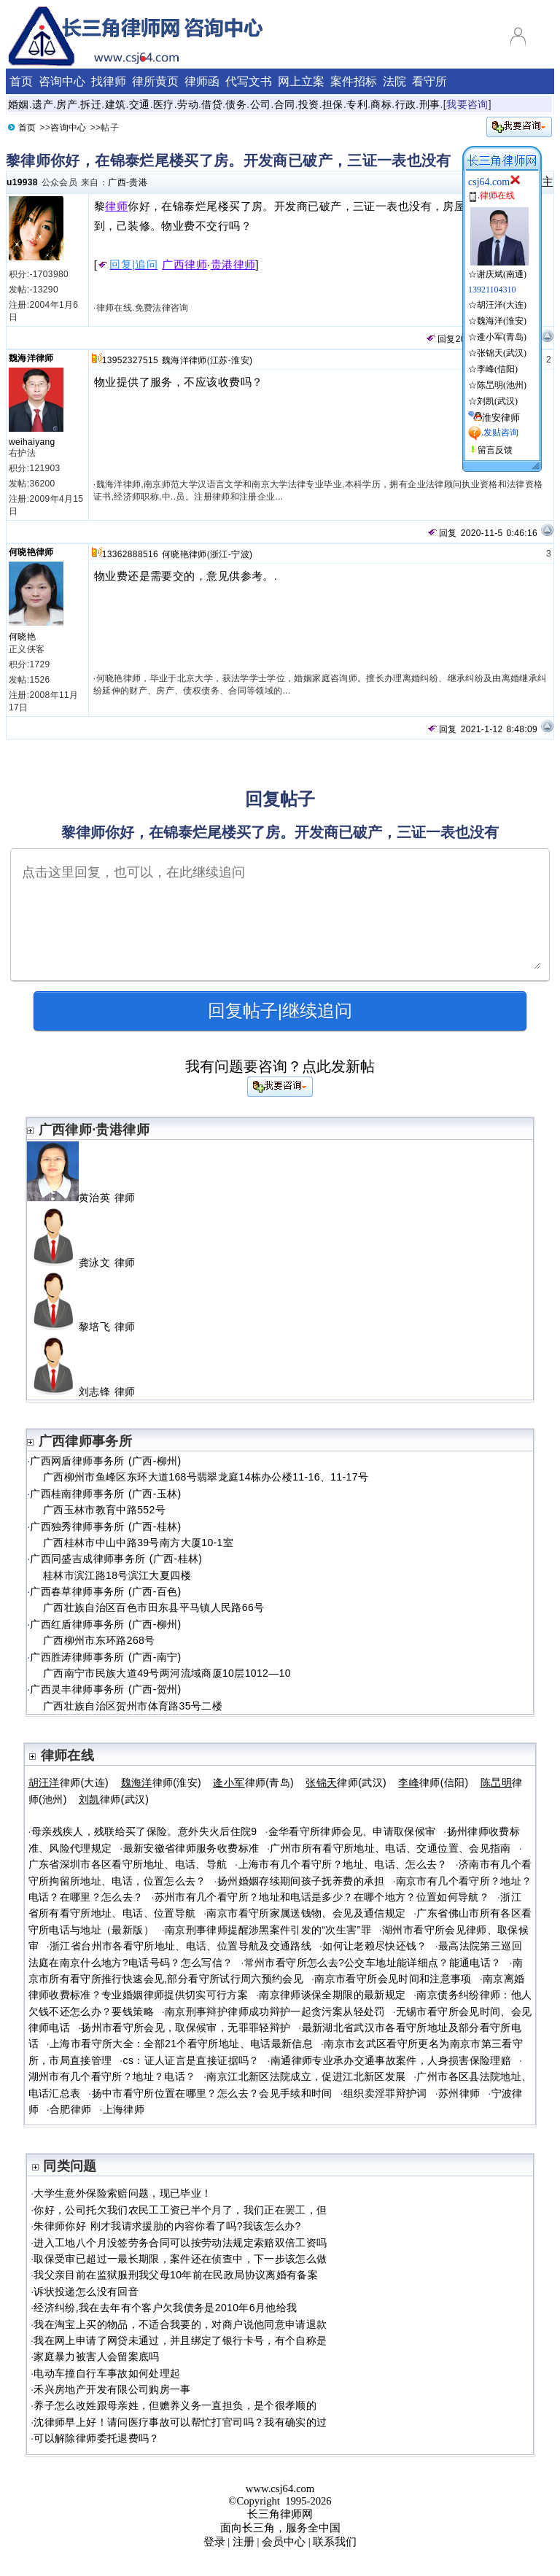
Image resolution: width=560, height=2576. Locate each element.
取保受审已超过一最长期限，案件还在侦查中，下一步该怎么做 (180, 2259)
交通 (139, 104)
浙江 (219, 554)
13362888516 (130, 554)
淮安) (241, 360)
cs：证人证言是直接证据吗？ (191, 2060)
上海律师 (123, 2109)
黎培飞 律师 (87, 1326)
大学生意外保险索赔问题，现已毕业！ (122, 2193)
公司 (260, 104)
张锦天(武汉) (501, 353)
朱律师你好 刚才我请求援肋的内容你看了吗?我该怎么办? (167, 2226)
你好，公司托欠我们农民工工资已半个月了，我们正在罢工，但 (180, 2210)
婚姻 (18, 104)
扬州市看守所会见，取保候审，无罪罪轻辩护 (185, 2027)
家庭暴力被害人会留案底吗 (96, 2356)
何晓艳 (22, 637)
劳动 (187, 104)
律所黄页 (155, 81)
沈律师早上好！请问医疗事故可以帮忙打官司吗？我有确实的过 (180, 2422)
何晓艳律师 (31, 552)
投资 (308, 104)
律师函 (201, 81)
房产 (66, 104)
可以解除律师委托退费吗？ (96, 2438)
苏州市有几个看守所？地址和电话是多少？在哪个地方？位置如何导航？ (322, 1897)
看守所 (429, 81)
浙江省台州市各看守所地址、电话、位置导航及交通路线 (180, 1946)
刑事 (429, 104)
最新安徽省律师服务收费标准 (191, 1848)
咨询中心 (62, 81)
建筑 (115, 104)
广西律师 (184, 265)
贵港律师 (233, 265)
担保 (332, 104)
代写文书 (248, 81)
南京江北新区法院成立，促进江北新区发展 (305, 2076)
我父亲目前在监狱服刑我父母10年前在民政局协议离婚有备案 (176, 2275)
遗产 (42, 104)
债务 (235, 104)
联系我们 (335, 2542)
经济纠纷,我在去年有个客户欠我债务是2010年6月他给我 (165, 2307)
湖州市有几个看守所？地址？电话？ (112, 2076)
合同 (284, 104)
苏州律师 (459, 2093)
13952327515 (130, 360)
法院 (394, 81)
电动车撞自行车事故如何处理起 (107, 2373)
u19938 (22, 182)
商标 (381, 104)
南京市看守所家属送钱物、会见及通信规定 (305, 1913)
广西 (117, 182)
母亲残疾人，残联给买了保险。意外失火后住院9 (144, 1831)
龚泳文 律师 (87, 1262)
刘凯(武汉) (497, 401)
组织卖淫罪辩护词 (385, 2093)
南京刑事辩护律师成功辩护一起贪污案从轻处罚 (275, 2011)
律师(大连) (68, 1782)
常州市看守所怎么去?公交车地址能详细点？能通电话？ (373, 1962)
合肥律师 (70, 2109)
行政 (405, 104)
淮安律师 (501, 417)
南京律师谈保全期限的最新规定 (332, 1995)
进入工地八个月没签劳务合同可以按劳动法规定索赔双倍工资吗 (180, 2243)
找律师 (108, 81)
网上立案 (301, 81)
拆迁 (90, 104)
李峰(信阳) (497, 369)
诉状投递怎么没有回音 (86, 2291)
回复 (440, 339)
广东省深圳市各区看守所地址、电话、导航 (128, 1864)
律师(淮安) (161, 1782)
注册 (243, 2542)
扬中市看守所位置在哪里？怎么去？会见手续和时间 (212, 2093)
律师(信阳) (433, 1782)
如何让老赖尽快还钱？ (374, 1946)
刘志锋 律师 (87, 1391)
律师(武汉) (346, 1782)
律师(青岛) (253, 1782)
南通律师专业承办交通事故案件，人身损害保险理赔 (391, 2060)
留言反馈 (495, 450)
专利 (357, 104)
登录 (214, 2542)
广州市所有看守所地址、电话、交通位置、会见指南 (390, 1848)
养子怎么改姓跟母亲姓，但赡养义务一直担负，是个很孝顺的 (175, 2405)
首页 (21, 81)
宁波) (241, 554)
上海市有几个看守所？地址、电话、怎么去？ (343, 1864)
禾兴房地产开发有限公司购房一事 (112, 2389)
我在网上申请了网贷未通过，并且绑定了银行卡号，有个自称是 (180, 2340)
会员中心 (284, 2542)
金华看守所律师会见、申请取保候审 (352, 1831)
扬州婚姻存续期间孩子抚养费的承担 (301, 1881)
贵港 (138, 182)
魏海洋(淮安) (501, 321)
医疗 (163, 104)
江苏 (219, 360)
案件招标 (353, 81)
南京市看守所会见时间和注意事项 (392, 1979)
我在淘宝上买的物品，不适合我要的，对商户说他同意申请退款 (180, 2324)
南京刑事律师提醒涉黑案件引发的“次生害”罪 (268, 1930)
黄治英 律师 (87, 1197)
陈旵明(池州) (501, 385)
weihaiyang (32, 442)
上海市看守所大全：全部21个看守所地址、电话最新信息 (181, 2043)
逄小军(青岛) (501, 337)
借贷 (211, 104)
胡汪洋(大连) (501, 305)
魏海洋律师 (31, 358)
